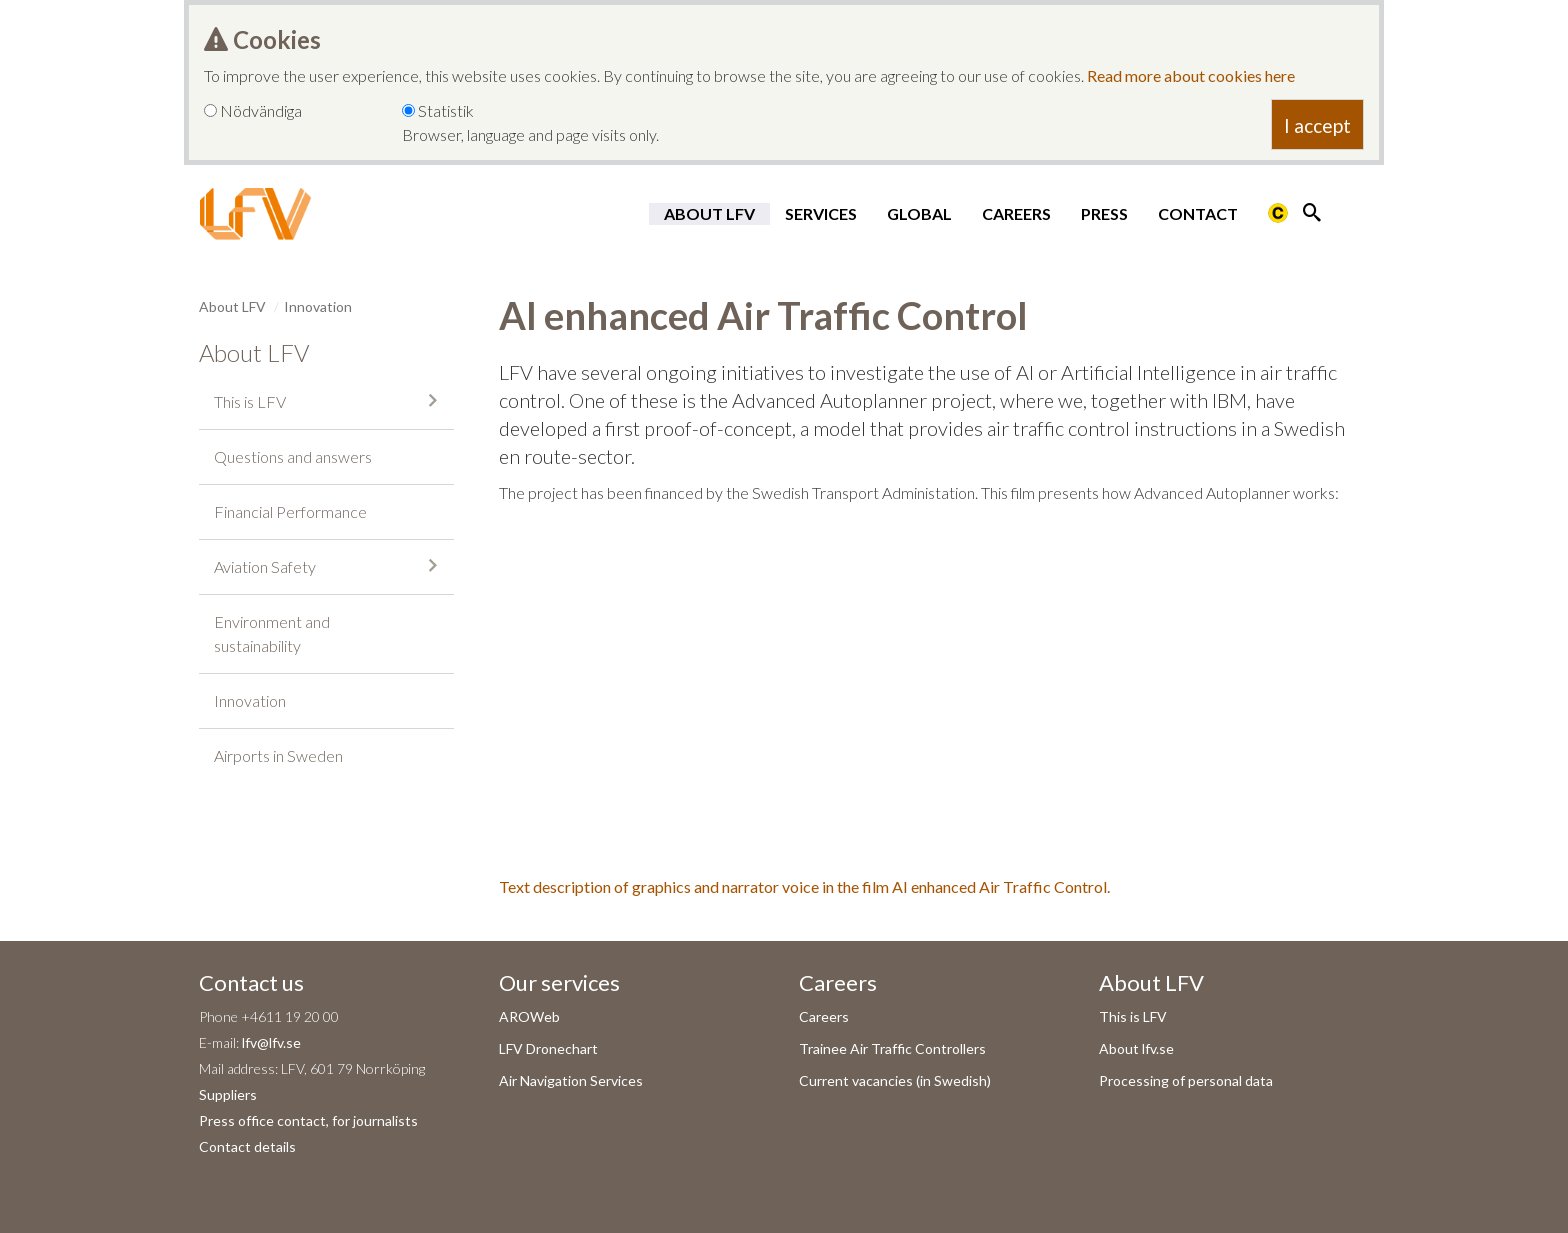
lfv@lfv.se (271, 1042)
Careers (1016, 213)
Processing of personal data (1186, 1080)
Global (919, 213)
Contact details (247, 1146)
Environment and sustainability (272, 633)
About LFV (709, 213)
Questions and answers (293, 456)
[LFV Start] (255, 214)
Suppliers (228, 1094)
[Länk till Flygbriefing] (1278, 214)
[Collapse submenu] (432, 400)
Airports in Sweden (278, 755)
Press (1104, 213)
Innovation (318, 306)
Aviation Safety (265, 566)
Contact (1198, 213)
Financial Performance (290, 511)
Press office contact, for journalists (308, 1120)
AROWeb (529, 1016)
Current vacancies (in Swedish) (895, 1080)
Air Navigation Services (571, 1080)
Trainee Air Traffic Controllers (892, 1048)
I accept (1317, 125)
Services (821, 213)
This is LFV (250, 401)
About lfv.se (1136, 1048)
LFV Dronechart (548, 1048)
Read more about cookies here (1191, 75)
